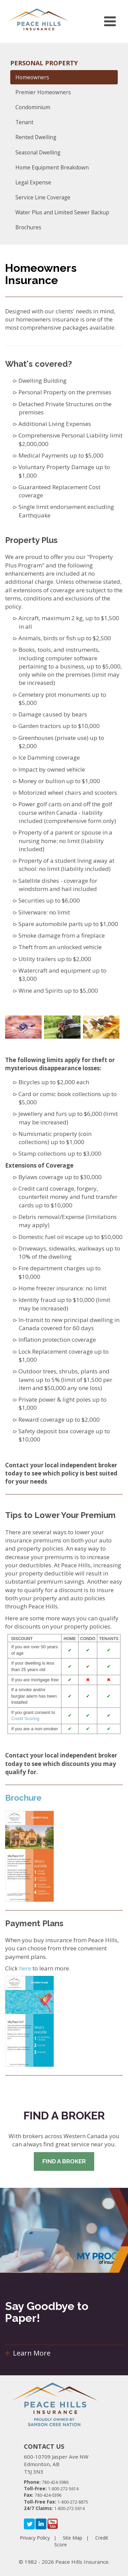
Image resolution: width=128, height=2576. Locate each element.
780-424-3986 (55, 2482)
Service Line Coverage (42, 197)
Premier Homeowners (43, 92)
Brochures (28, 227)
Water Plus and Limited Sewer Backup (62, 212)
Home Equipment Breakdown (52, 167)
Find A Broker (64, 2161)
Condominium (32, 107)
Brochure (23, 1798)
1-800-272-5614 (63, 2489)
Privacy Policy (35, 2537)
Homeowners (32, 77)
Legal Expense (33, 182)
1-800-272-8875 (73, 2502)
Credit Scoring (25, 1718)
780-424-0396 (48, 2495)
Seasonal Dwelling (37, 152)
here (25, 1968)
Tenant (24, 122)
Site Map (72, 2537)
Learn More (28, 2353)
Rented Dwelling (35, 137)
